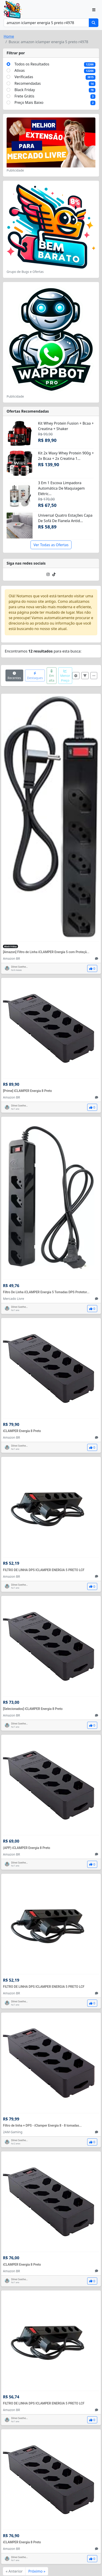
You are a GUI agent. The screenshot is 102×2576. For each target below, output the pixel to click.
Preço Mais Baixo (28, 102)
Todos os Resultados (31, 64)
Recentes (14, 676)
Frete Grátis (24, 96)
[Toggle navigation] (93, 9)
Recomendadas (27, 83)
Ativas (19, 70)
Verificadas (23, 76)
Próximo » (36, 2571)
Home (9, 36)
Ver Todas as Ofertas (51, 544)
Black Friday (24, 89)
